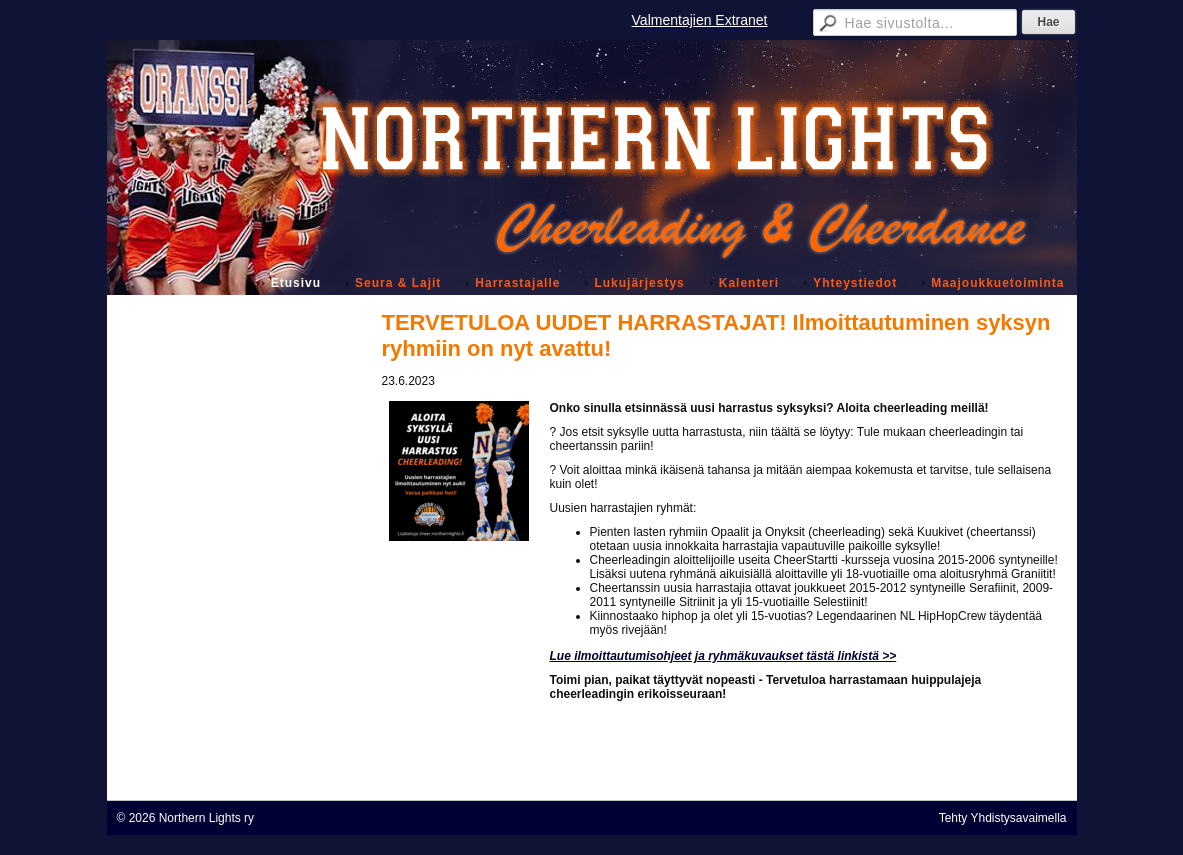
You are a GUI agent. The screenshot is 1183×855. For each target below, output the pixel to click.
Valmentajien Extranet (700, 20)
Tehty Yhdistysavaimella (1003, 818)
